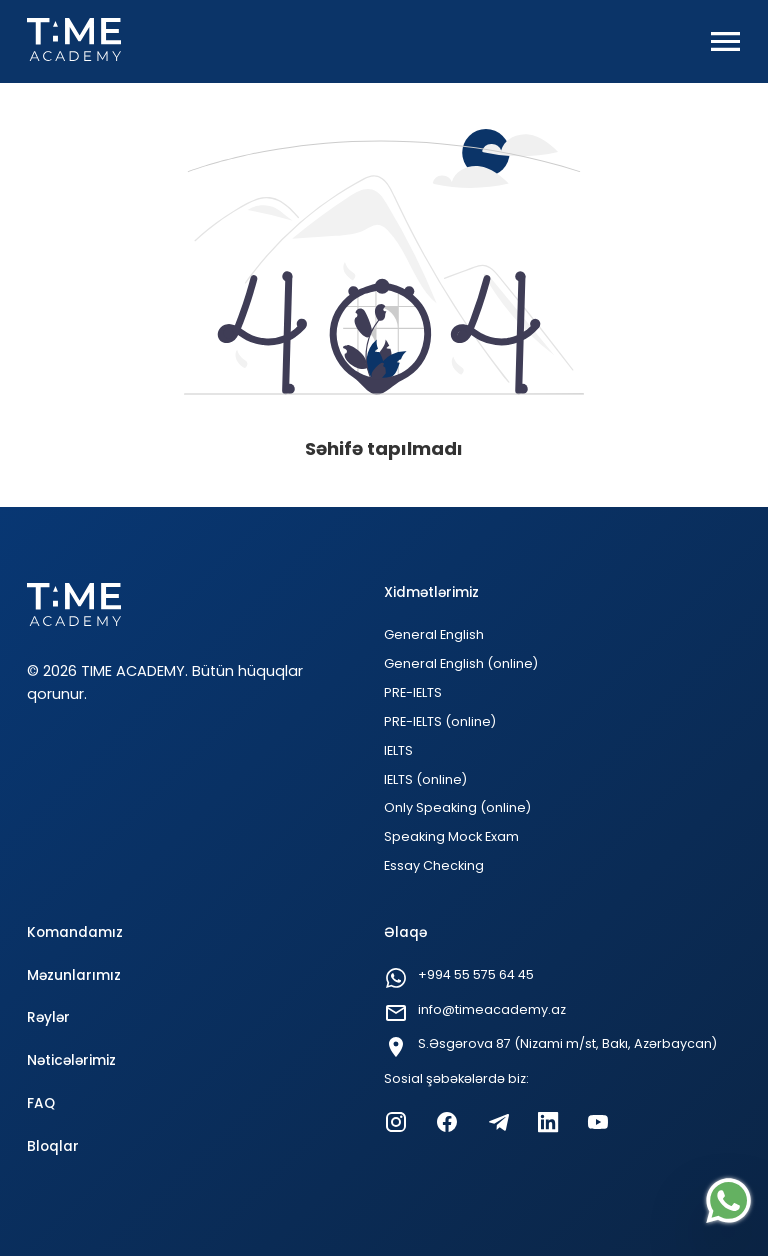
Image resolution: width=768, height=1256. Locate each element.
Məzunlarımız (74, 975)
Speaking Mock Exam (451, 836)
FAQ (41, 1103)
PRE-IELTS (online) (440, 721)
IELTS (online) (425, 779)
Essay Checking (434, 865)
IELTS (398, 750)
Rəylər (48, 1017)
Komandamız (75, 932)
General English (434, 634)
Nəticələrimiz (71, 1060)
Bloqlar (53, 1146)
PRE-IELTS (413, 692)
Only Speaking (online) (457, 807)
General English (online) (461, 663)
